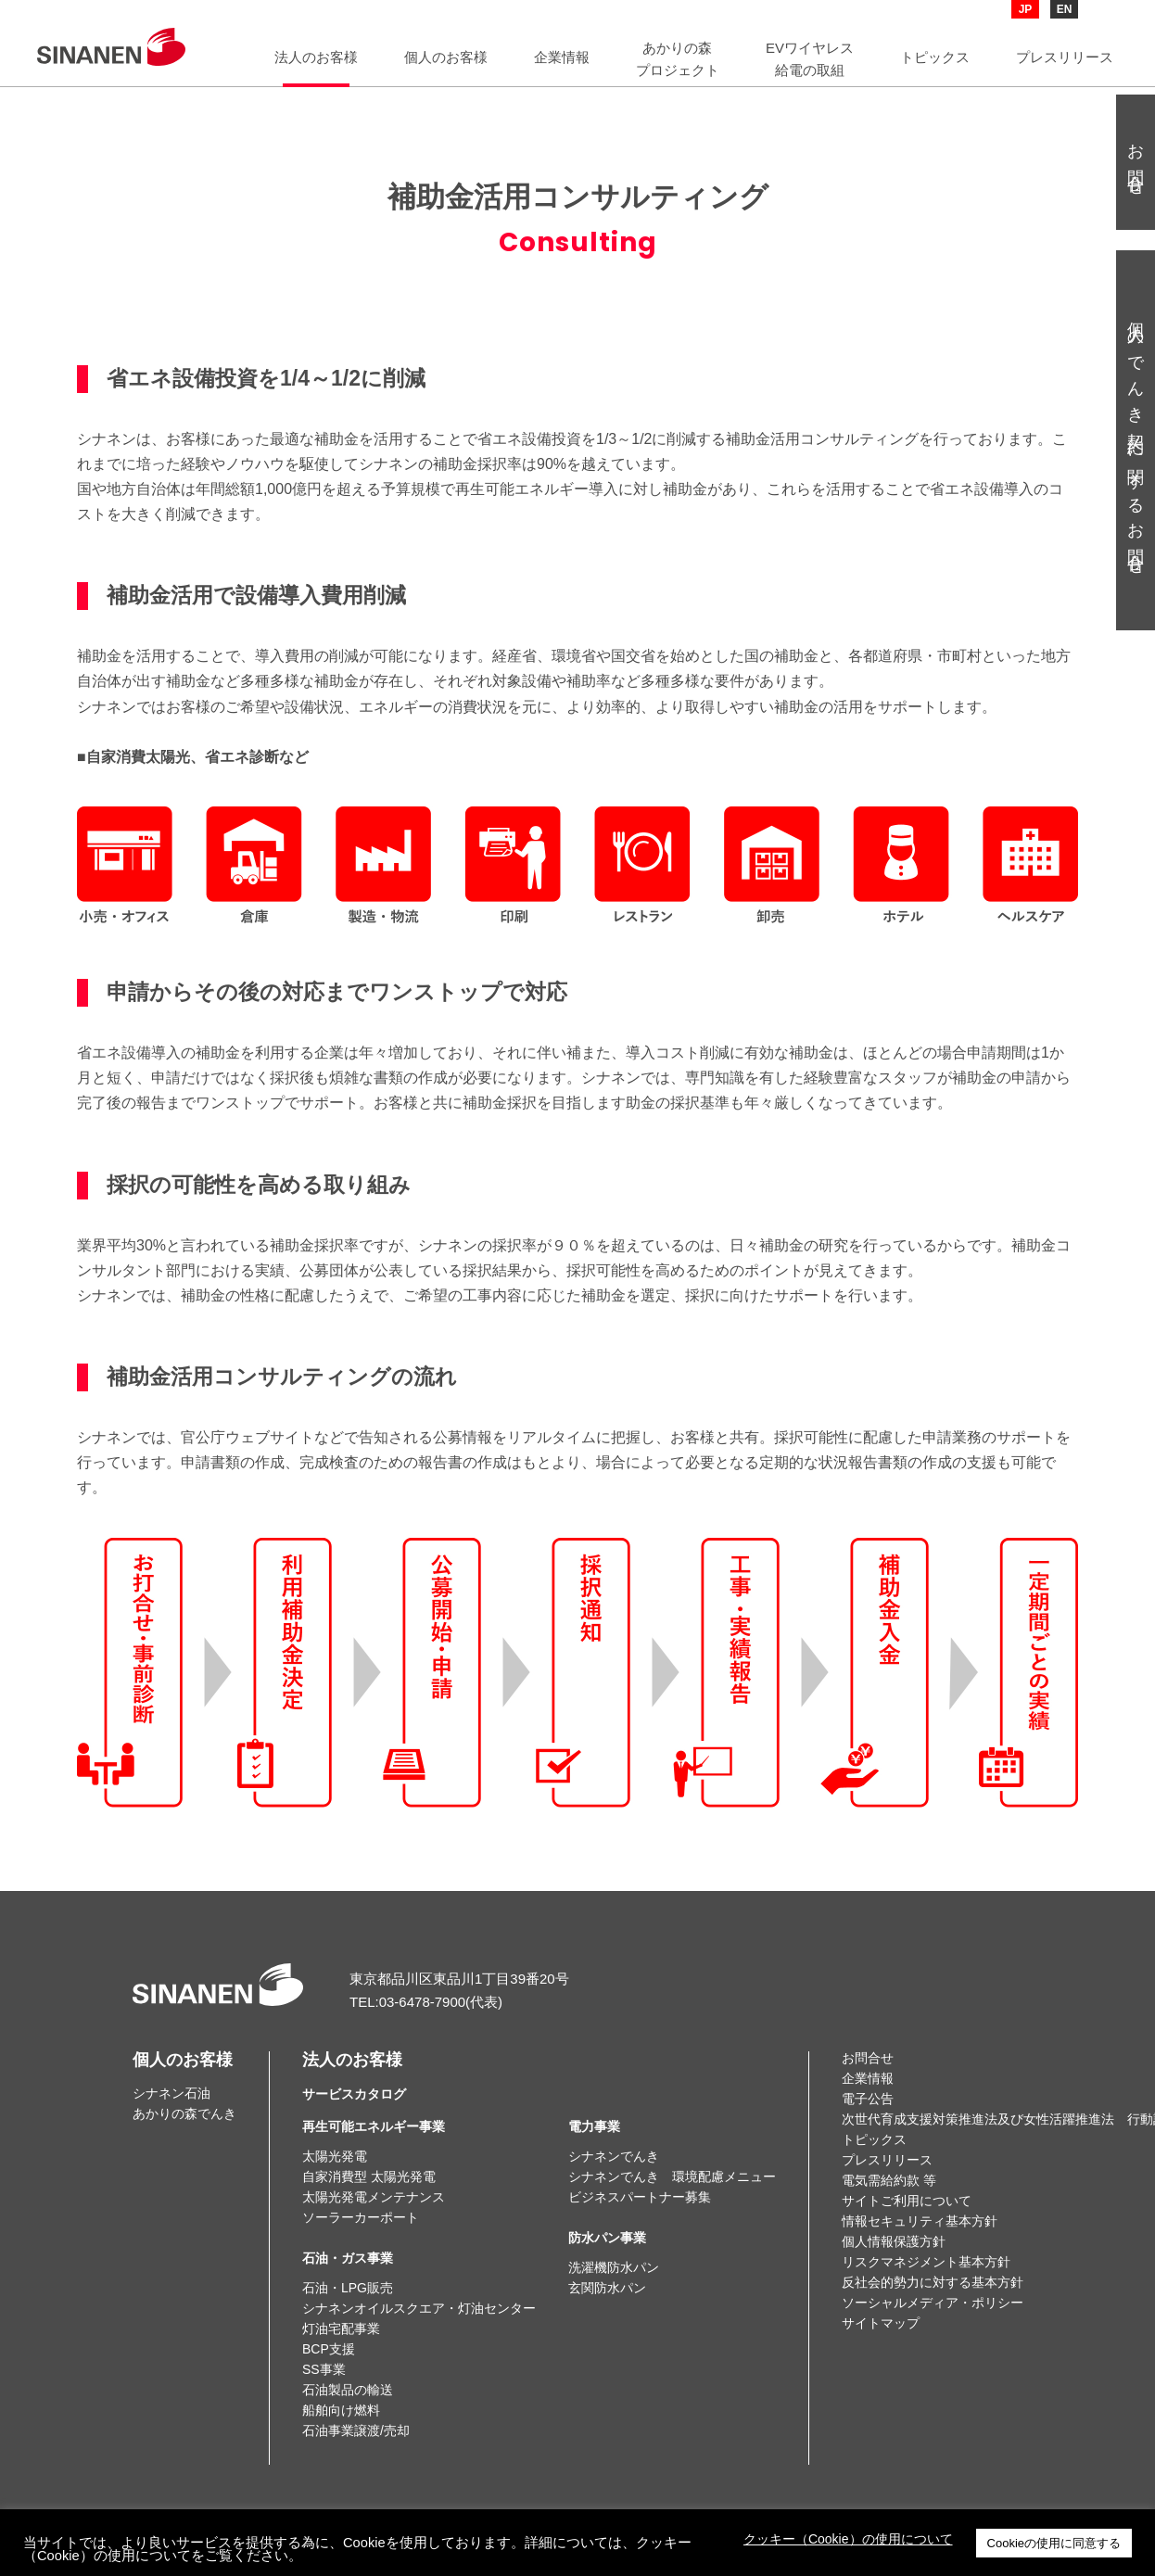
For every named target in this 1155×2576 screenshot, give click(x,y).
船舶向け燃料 (341, 2410)
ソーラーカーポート (360, 2217)
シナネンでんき (613, 2156)
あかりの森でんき (184, 2113)
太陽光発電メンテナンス (373, 2196)
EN (1064, 9)
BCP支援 (328, 2348)
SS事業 (324, 2369)
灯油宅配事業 (341, 2328)
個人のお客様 (183, 2059)
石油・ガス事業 (347, 2258)
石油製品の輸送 (347, 2389)
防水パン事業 (607, 2237)
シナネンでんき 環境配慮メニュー (672, 2176)
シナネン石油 (171, 2093)
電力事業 (594, 2126)
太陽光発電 (334, 2156)
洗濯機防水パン (613, 2267)
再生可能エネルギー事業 (373, 2126)
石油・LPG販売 (347, 2287)
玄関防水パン (607, 2287)
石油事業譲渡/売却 (356, 2430)
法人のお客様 (354, 2076)
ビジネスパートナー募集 (639, 2196)
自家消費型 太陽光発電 (369, 2176)
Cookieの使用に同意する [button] (1054, 2543)
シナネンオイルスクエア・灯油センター (419, 2308)
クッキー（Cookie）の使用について (848, 2538)
